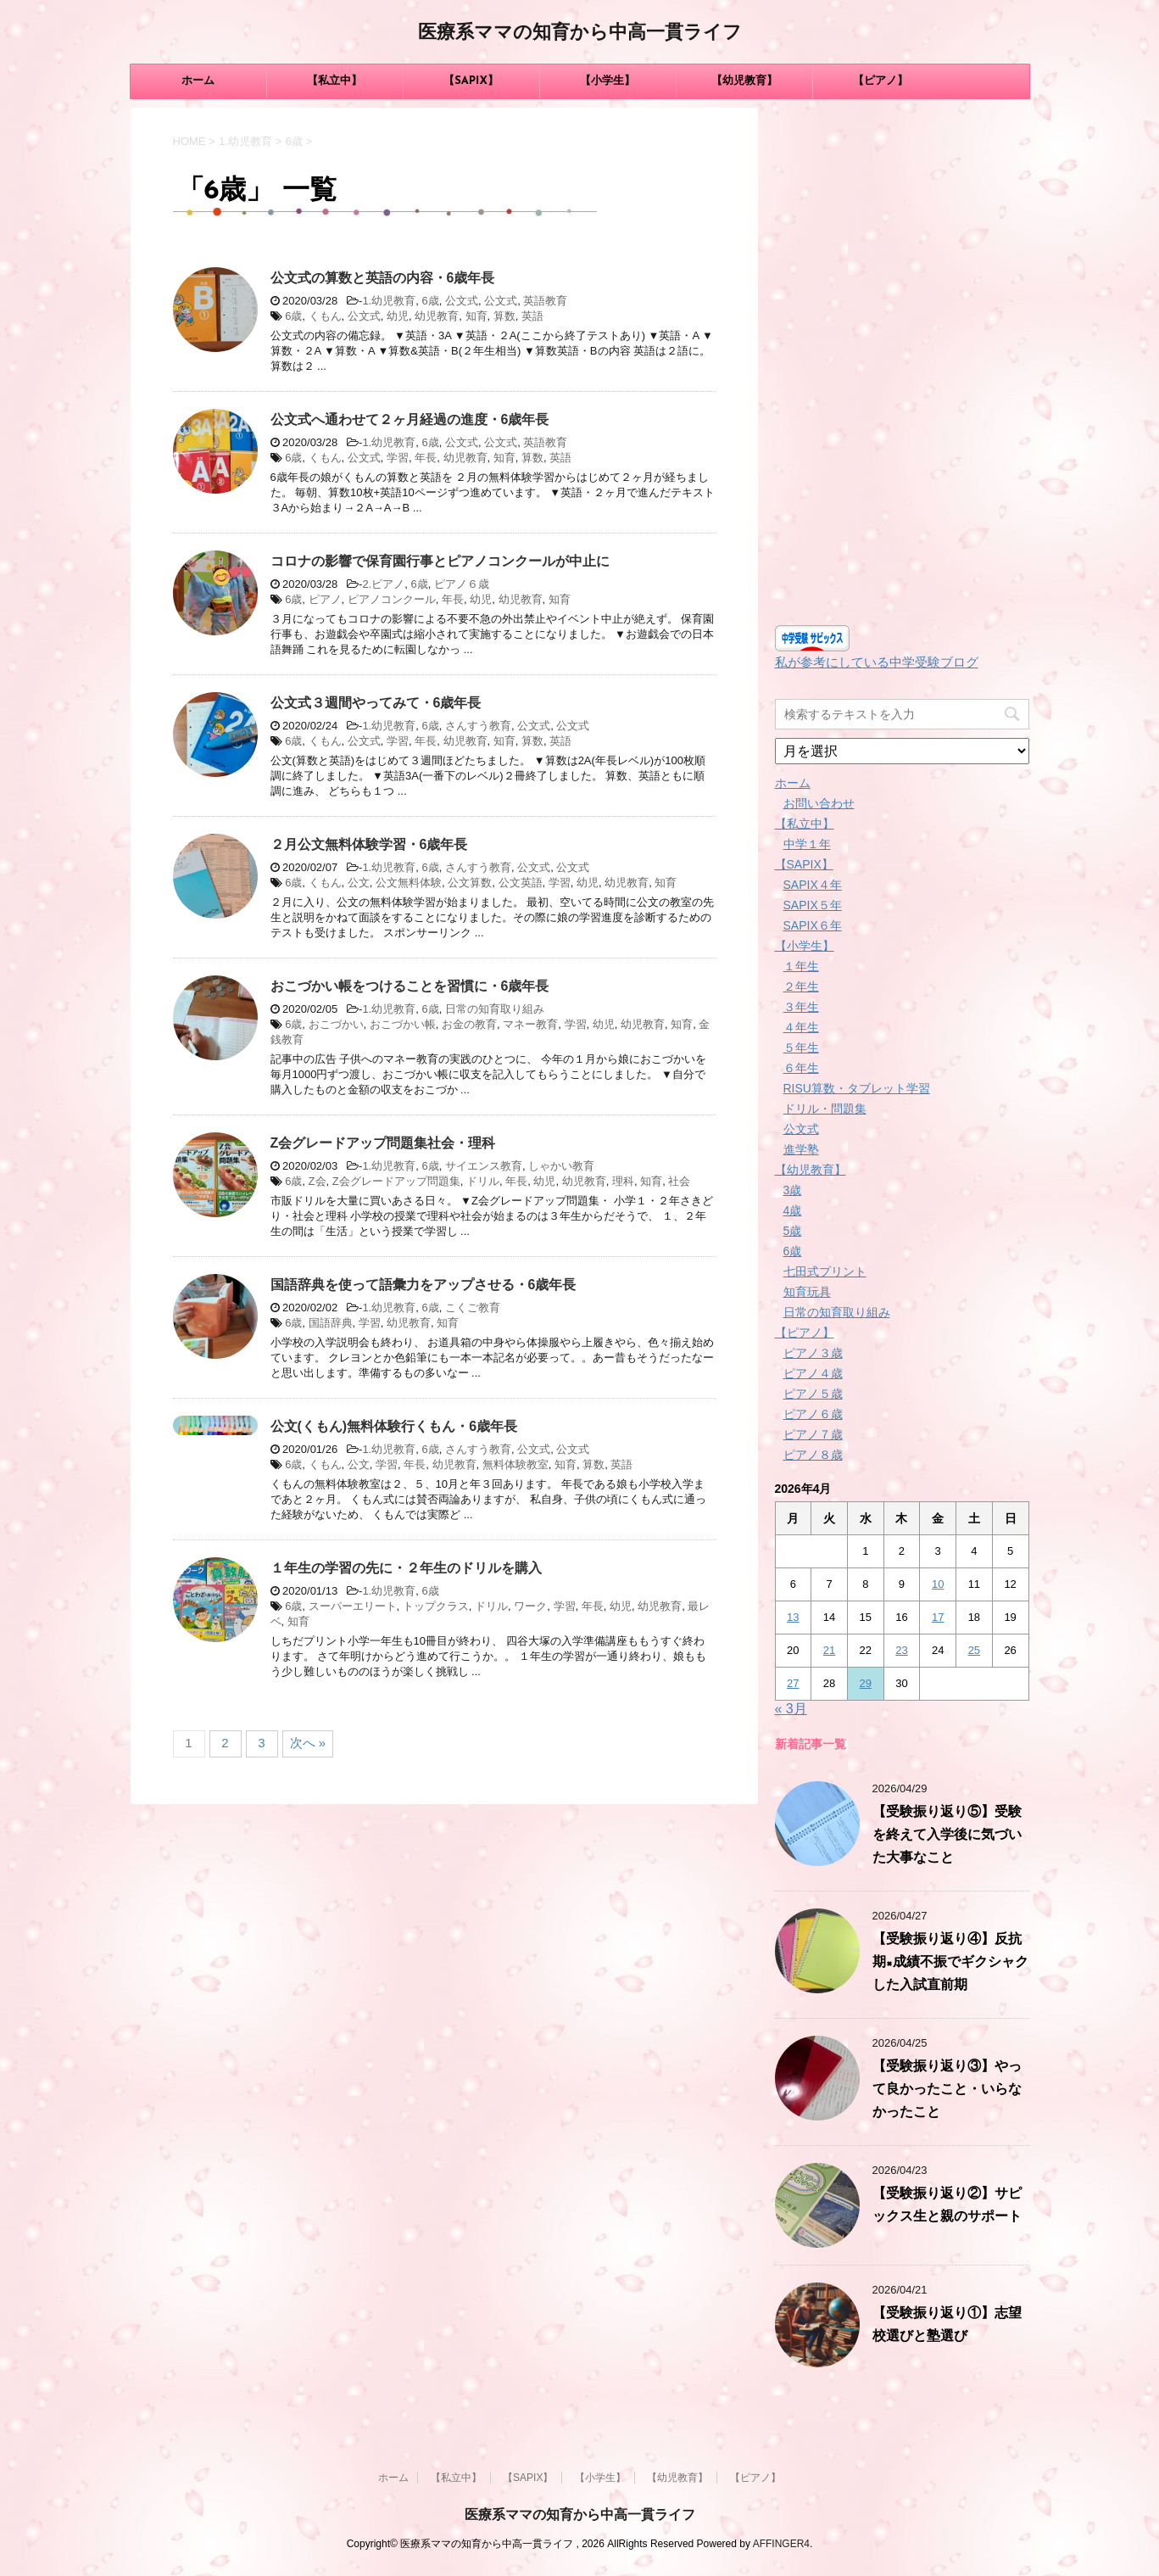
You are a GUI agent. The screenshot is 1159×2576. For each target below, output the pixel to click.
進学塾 (801, 1149)
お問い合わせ (819, 803)
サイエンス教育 (483, 1165)
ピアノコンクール (392, 599)
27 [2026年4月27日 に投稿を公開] (793, 1683)
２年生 (801, 986)
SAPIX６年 (812, 925)
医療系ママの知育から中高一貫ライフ (580, 33)
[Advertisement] (902, 362)
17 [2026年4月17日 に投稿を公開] (938, 1617)
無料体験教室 (515, 1464)
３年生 (801, 1007)
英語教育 (545, 300)
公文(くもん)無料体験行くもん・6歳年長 (394, 1426)
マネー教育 (530, 1024)
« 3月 (791, 1709)
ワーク (530, 1606)
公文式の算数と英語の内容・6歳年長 (382, 278)
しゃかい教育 (561, 1165)
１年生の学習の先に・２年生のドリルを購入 (406, 1568)
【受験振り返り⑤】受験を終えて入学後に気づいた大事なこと (947, 1835)
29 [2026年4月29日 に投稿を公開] (866, 1683)
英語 (532, 316)
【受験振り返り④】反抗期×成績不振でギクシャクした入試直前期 (950, 1962)
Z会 (317, 1181)
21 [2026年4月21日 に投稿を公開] (829, 1650)
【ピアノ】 (880, 81)
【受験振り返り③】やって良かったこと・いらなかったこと (947, 2090)
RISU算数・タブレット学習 (856, 1088)
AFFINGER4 (781, 2544)
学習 (398, 457)
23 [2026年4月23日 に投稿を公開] (901, 1650)
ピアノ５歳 (813, 1393)
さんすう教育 (478, 725)
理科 (623, 1181)
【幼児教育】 (744, 81)
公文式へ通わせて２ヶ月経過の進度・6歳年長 (409, 419)
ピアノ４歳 (813, 1373)
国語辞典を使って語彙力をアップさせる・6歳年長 (423, 1284)
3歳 (792, 1190)
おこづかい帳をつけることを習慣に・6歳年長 (409, 986)
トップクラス (436, 1606)
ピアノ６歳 (461, 584)
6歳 (429, 300)
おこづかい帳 (403, 1024)
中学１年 (807, 844)
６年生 (801, 1068)
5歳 (792, 1231)
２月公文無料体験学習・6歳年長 (369, 844)
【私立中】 (334, 81)
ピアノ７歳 (813, 1434)
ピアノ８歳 (813, 1454)
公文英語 (521, 882)
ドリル (482, 1181)
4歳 (792, 1210)
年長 (426, 457)
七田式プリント (824, 1271)
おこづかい (336, 1024)
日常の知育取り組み (494, 1009)
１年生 (801, 966)
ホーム (198, 81)
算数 (504, 316)
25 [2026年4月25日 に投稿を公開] (974, 1650)
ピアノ (325, 599)
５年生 (801, 1047)
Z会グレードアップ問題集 (396, 1181)
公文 (359, 882)
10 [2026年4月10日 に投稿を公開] (938, 1584)
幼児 (398, 316)
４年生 (801, 1027)
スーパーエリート (353, 1606)
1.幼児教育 (388, 300)
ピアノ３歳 (813, 1353)
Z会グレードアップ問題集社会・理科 (383, 1143)
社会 (679, 1181)
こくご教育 (472, 1307)
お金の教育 (469, 1024)
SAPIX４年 (812, 884)
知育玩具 (807, 1292)
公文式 (461, 300)
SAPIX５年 (812, 905)
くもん (325, 316)
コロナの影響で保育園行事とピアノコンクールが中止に (440, 561)
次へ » (308, 1742)
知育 (476, 316)
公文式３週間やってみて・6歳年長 (376, 703)
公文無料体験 (409, 882)
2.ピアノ (383, 584)
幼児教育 (437, 316)
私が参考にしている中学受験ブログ (876, 662)
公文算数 (470, 882)
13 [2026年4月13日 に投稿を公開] (793, 1617)
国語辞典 (331, 1322)
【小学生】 (607, 81)
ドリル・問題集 (824, 1108)
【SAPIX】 (471, 81)
